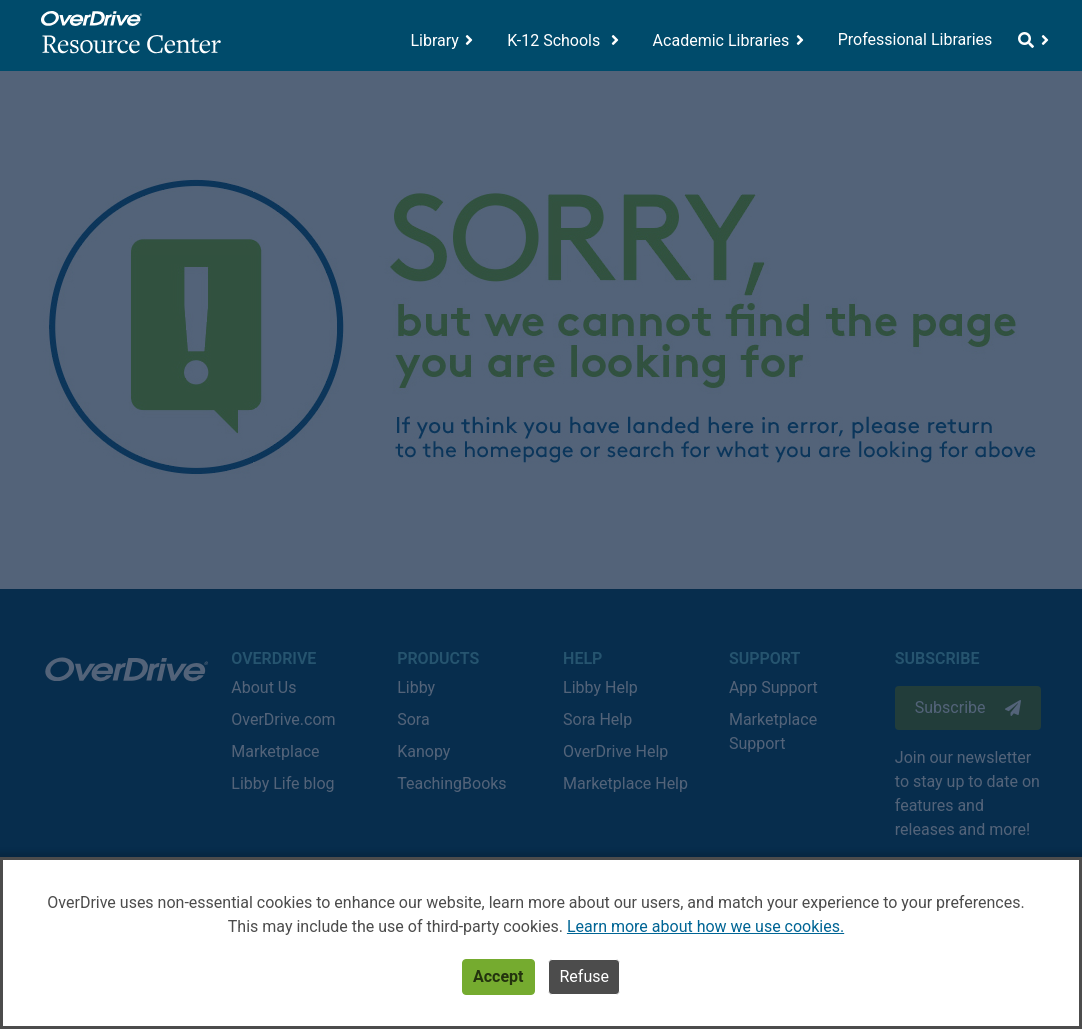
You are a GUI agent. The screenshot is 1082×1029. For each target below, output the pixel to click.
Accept (498, 976)
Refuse (583, 976)
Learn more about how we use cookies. (705, 926)
